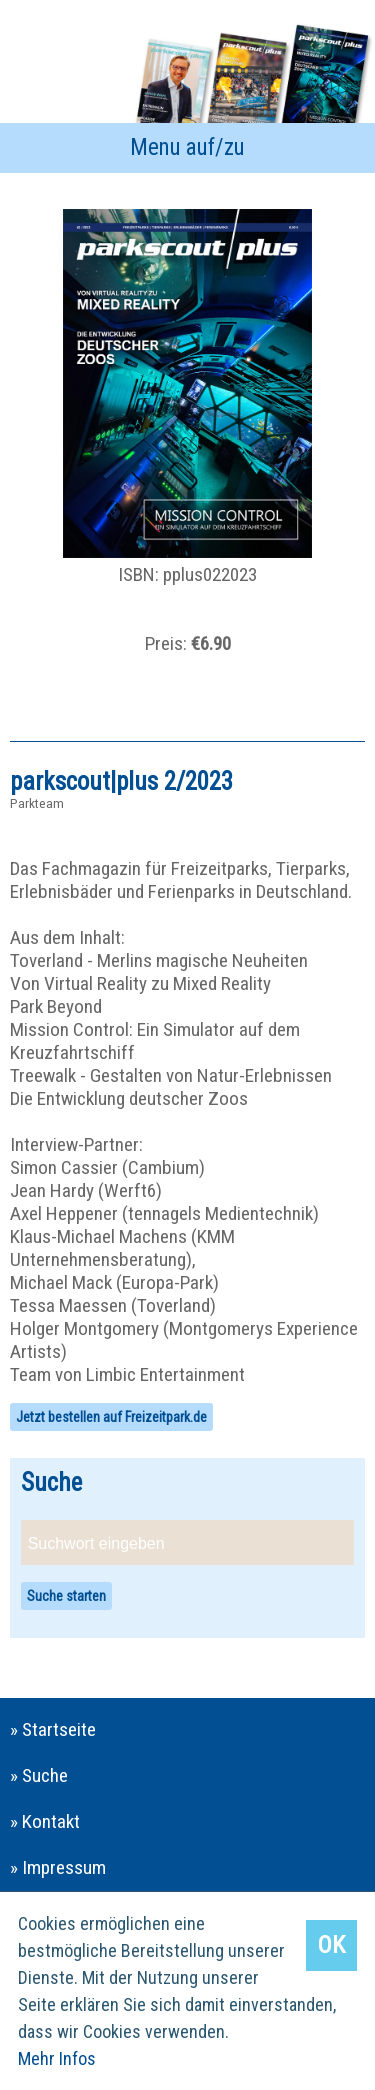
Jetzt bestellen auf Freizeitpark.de (111, 1417)
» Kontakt (45, 1821)
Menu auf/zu (187, 147)
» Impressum (58, 1867)
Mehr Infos (57, 2058)
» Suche (39, 1775)
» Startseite (53, 1729)
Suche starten (66, 1596)
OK (331, 1945)
